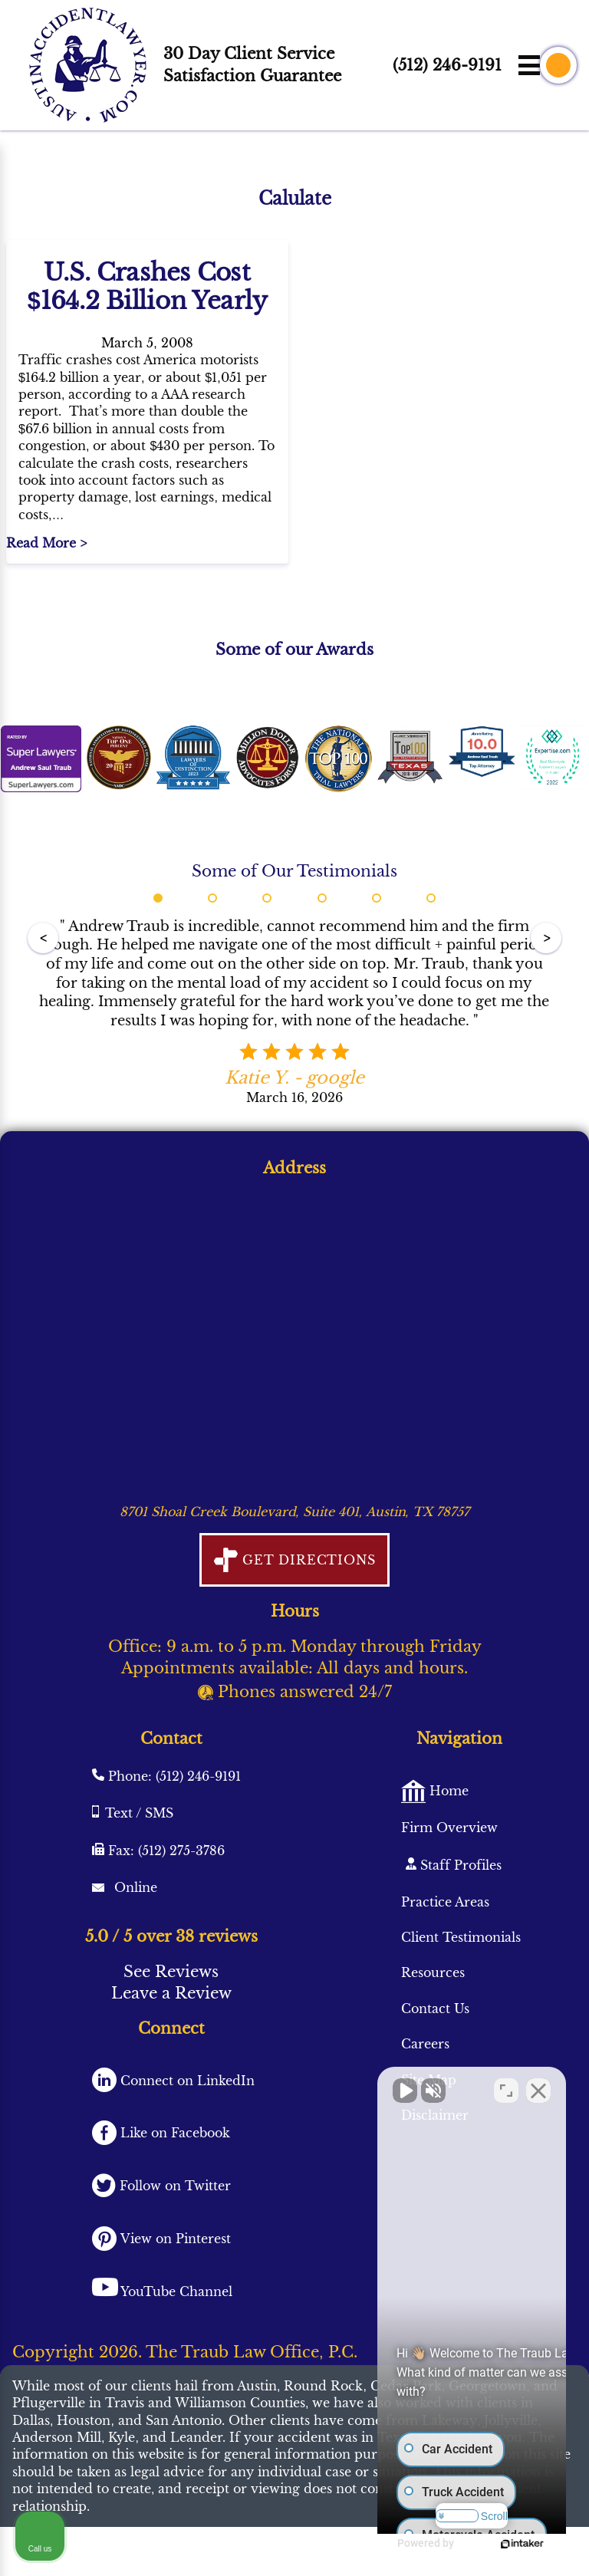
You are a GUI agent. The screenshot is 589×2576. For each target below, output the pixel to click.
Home (447, 1790)
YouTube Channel (176, 2291)
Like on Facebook (173, 2132)
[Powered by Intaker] (501, 2543)
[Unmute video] (317, 2086)
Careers (425, 2043)
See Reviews (171, 1971)
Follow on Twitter (173, 2185)
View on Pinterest (174, 2238)
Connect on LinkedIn (186, 2080)
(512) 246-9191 (447, 65)
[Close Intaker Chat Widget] (538, 2086)
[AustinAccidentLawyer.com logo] (87, 65)
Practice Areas (445, 1902)
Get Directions (306, 1560)
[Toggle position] (506, 2086)
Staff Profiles (459, 1865)
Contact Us (435, 2008)
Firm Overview (449, 1827)
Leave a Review (171, 1993)
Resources (433, 1972)
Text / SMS (139, 1813)
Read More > (46, 543)
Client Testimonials (461, 1937)
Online (133, 1887)
